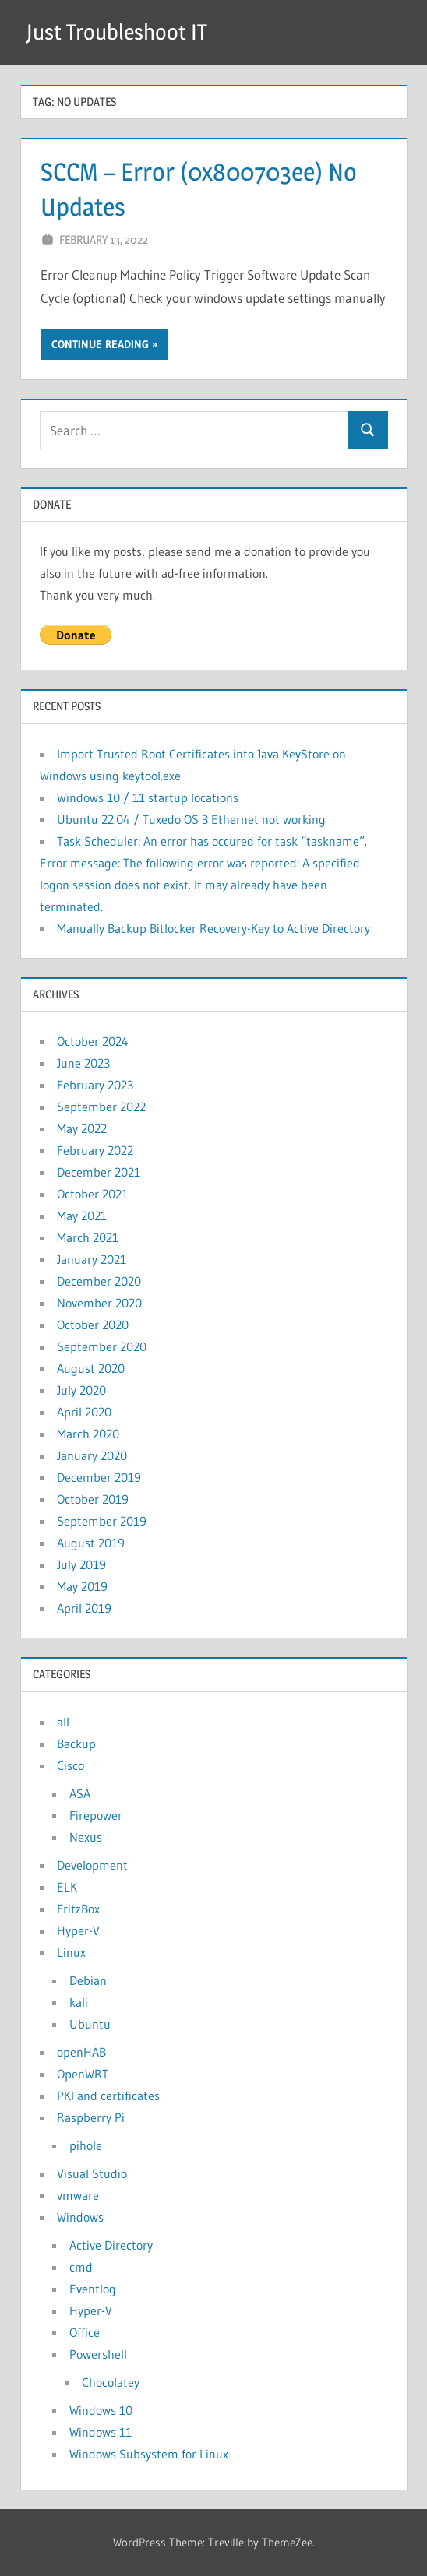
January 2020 (92, 1455)
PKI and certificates (108, 2095)
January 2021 (91, 1259)
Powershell (98, 2354)
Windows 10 (100, 2410)
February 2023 (95, 1085)
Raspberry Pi (91, 2117)
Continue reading (100, 344)
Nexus (85, 1837)
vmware (78, 2195)
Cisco (70, 1765)
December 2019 (99, 1477)
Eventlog (92, 2288)
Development (92, 1865)
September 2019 (101, 1521)
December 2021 (98, 1172)
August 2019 (91, 1542)
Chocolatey (110, 2382)
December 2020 (99, 1281)
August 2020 (91, 1368)
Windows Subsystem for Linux (148, 2454)
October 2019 (93, 1499)
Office (84, 2332)
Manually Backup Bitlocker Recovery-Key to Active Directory (213, 928)
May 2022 (82, 1128)
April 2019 (84, 1608)
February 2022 (95, 1150)
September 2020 (101, 1346)
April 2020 (84, 1412)
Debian (88, 1980)
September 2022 (101, 1106)
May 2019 (82, 1586)
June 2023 (83, 1063)
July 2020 (81, 1390)
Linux (71, 1952)
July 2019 (81, 1564)
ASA (79, 1793)
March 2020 (88, 1433)
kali (78, 2002)
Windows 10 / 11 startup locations (147, 797)
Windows (80, 2217)
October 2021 (92, 1194)
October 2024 (93, 1041)
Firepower (95, 1815)
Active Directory (111, 2245)
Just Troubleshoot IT (116, 32)
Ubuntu (90, 2024)
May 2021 (82, 1215)
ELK (67, 1887)
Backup (76, 1743)
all (63, 1722)
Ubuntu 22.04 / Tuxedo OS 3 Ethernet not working (191, 819)
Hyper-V (78, 1930)
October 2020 (93, 1324)
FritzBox (78, 1908)
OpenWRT (82, 2074)
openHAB (81, 2052)
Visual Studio (92, 2173)
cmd (81, 2267)
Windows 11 (100, 2432)
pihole (85, 2145)
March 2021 (87, 1237)
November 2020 (99, 1303)
